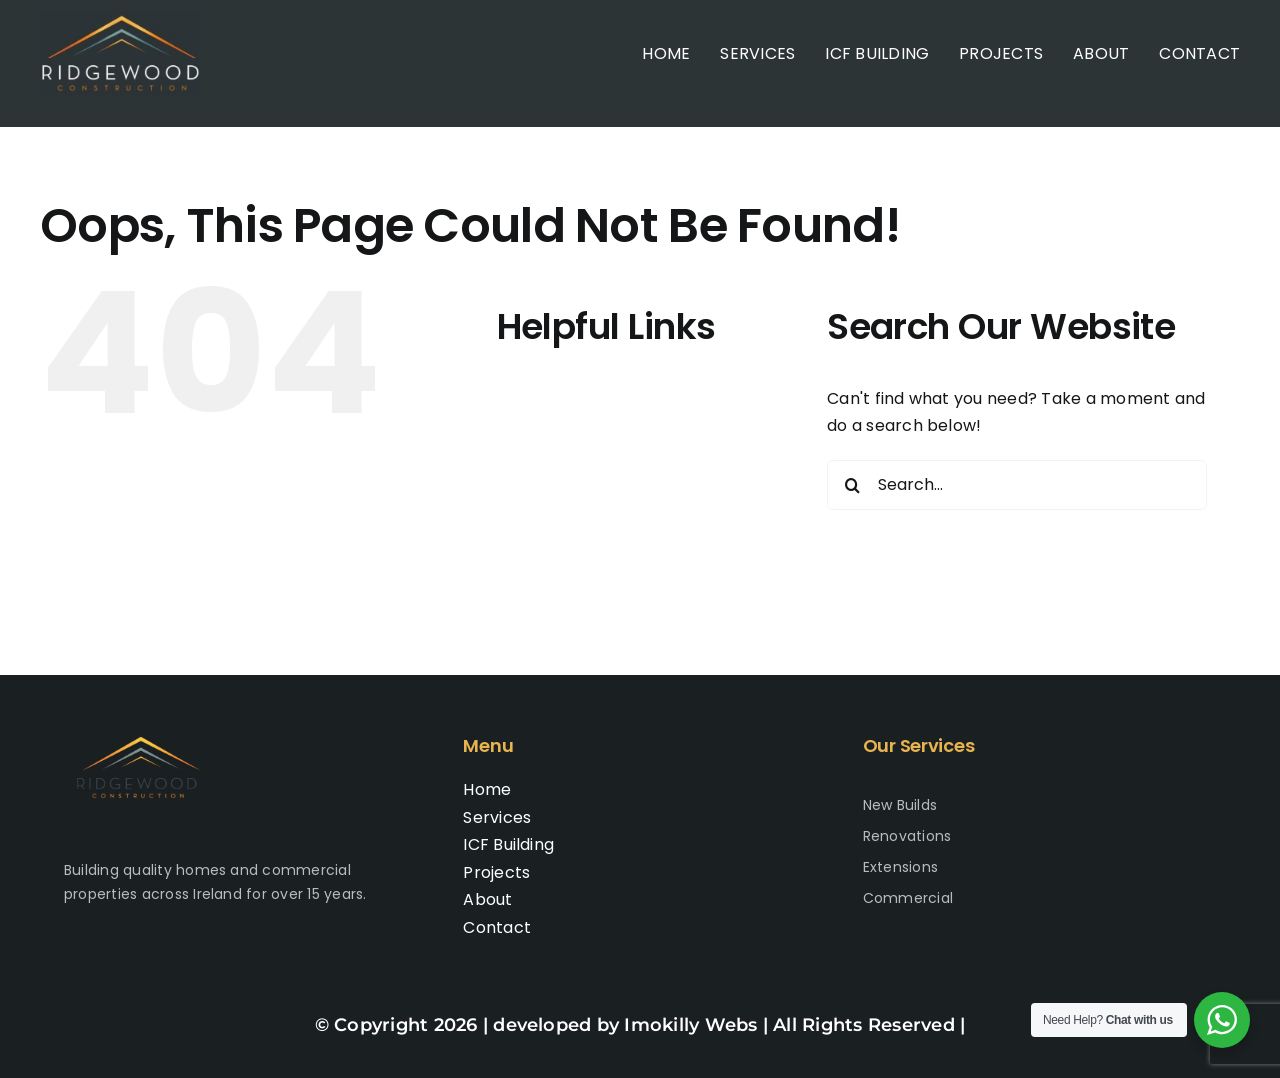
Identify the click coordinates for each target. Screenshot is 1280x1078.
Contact (569, 595)
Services (569, 442)
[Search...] (1017, 485)
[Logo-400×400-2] (120, 17)
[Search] (852, 485)
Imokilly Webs (690, 1025)
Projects (568, 518)
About (559, 557)
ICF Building (580, 480)
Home (559, 403)
